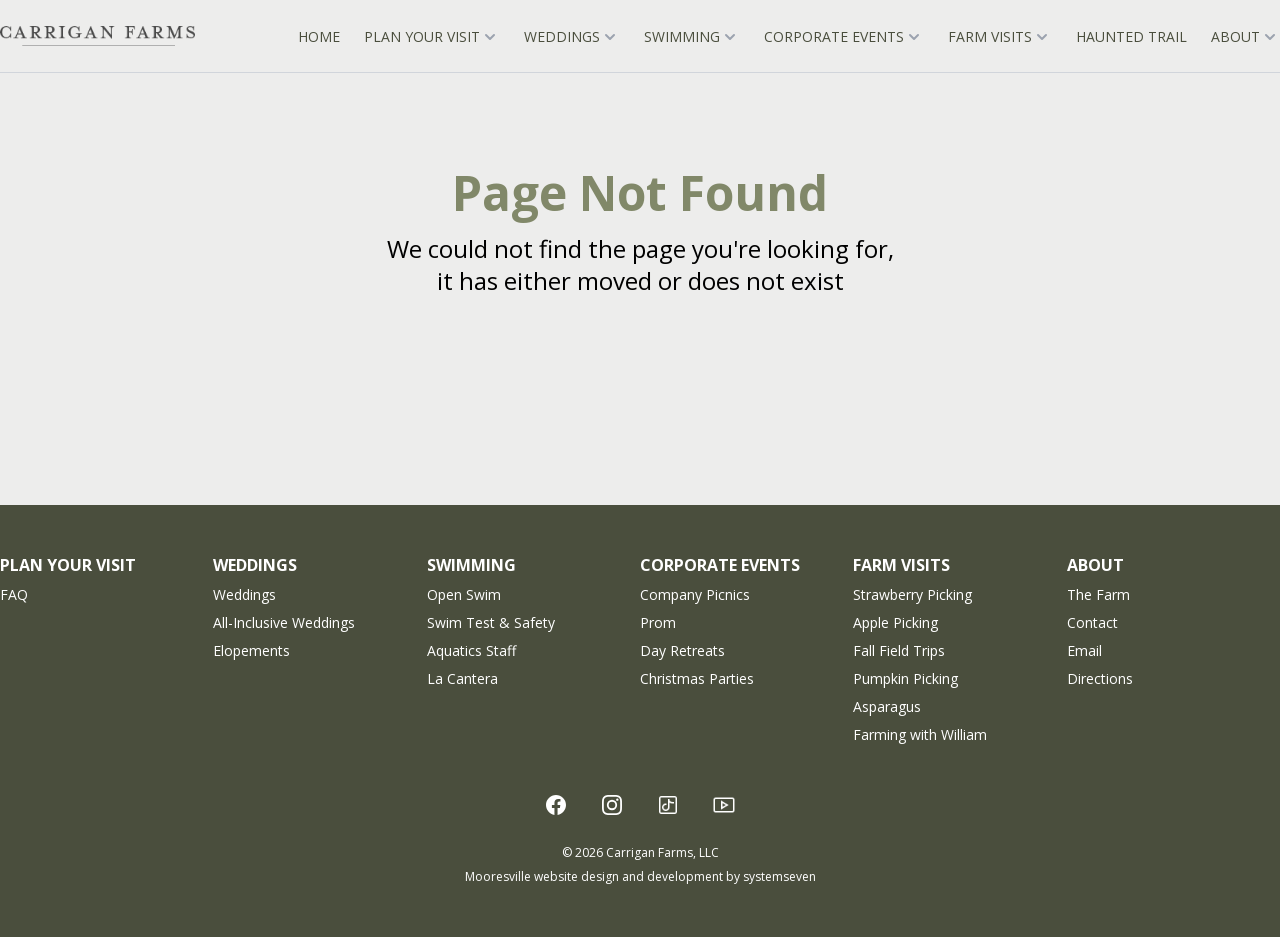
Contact (1092, 622)
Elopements (251, 650)
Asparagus (887, 706)
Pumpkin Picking (905, 678)
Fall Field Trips (899, 650)
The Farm (1098, 594)
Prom (658, 622)
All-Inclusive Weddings (284, 622)
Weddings (244, 594)
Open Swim (464, 594)
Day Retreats (682, 650)
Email (1084, 650)
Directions (1100, 678)
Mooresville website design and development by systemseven (640, 876)
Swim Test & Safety (491, 622)
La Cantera (462, 678)
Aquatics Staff (471, 650)
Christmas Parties (697, 678)
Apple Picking (895, 622)
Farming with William (920, 734)
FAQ (14, 594)
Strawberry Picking (912, 594)
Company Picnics (695, 594)
